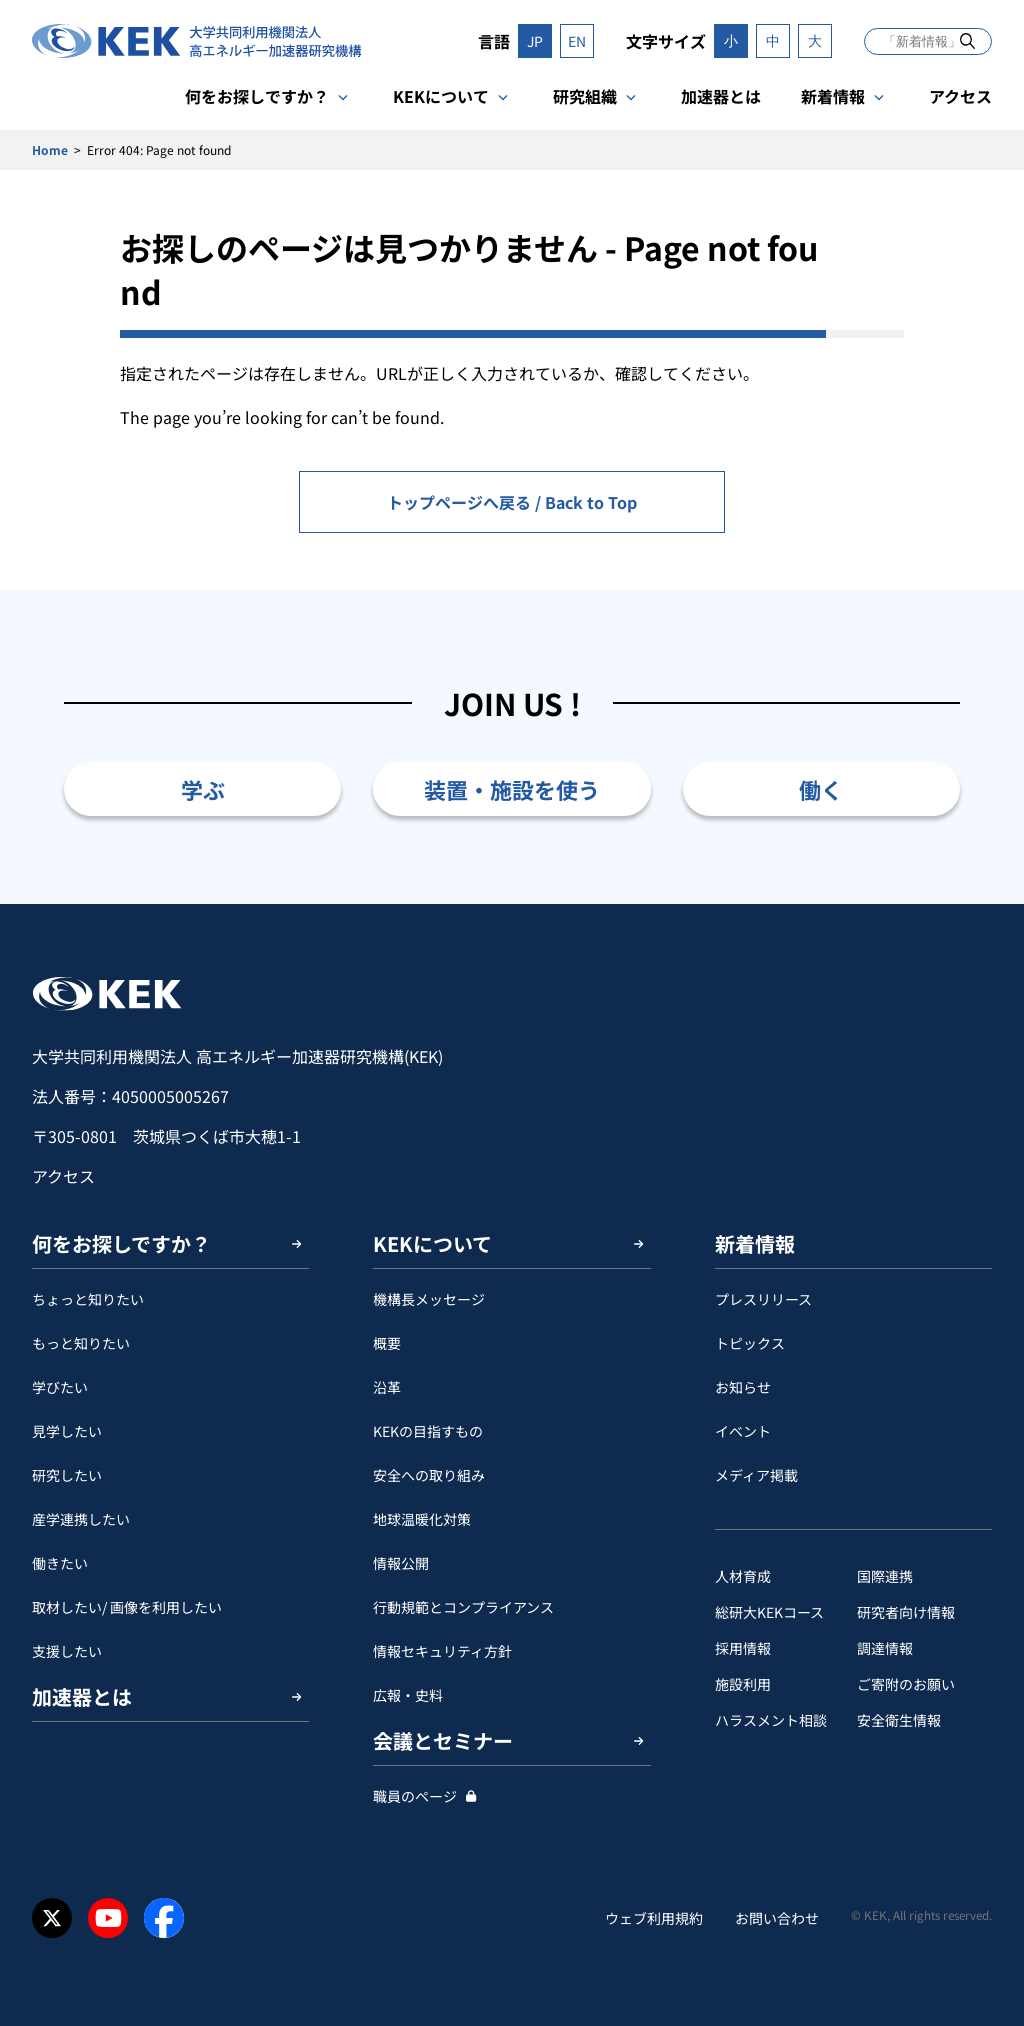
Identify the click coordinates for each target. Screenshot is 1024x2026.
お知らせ (743, 1387)
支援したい (67, 1651)
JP (535, 41)
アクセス (960, 96)
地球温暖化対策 (422, 1519)
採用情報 (743, 1648)
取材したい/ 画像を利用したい (127, 1607)
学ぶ (203, 789)
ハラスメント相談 (771, 1720)
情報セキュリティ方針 (442, 1651)
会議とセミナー (443, 1740)
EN (577, 41)
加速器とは (721, 96)
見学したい (67, 1431)
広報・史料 (408, 1695)
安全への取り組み (429, 1475)
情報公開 (401, 1563)
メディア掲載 (756, 1475)
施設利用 (743, 1684)
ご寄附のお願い (906, 1684)
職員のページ (415, 1796)
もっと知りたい (81, 1343)
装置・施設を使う (512, 789)
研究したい (67, 1475)
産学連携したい (81, 1519)
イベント (743, 1431)
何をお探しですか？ (257, 96)
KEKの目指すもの (428, 1431)
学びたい (60, 1387)
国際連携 (885, 1576)
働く (821, 789)
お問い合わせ (777, 1918)
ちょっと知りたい (88, 1299)
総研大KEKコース (769, 1612)
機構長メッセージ (429, 1299)
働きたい (60, 1563)
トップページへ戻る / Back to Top (512, 502)
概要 (387, 1343)
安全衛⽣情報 (899, 1720)
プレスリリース (763, 1299)
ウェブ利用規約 (654, 1918)
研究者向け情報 (906, 1612)
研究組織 (585, 96)
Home (50, 149)
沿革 (387, 1387)
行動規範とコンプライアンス (463, 1607)
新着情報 (833, 96)
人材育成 (743, 1576)
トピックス (750, 1343)
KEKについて (441, 96)
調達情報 (885, 1648)
